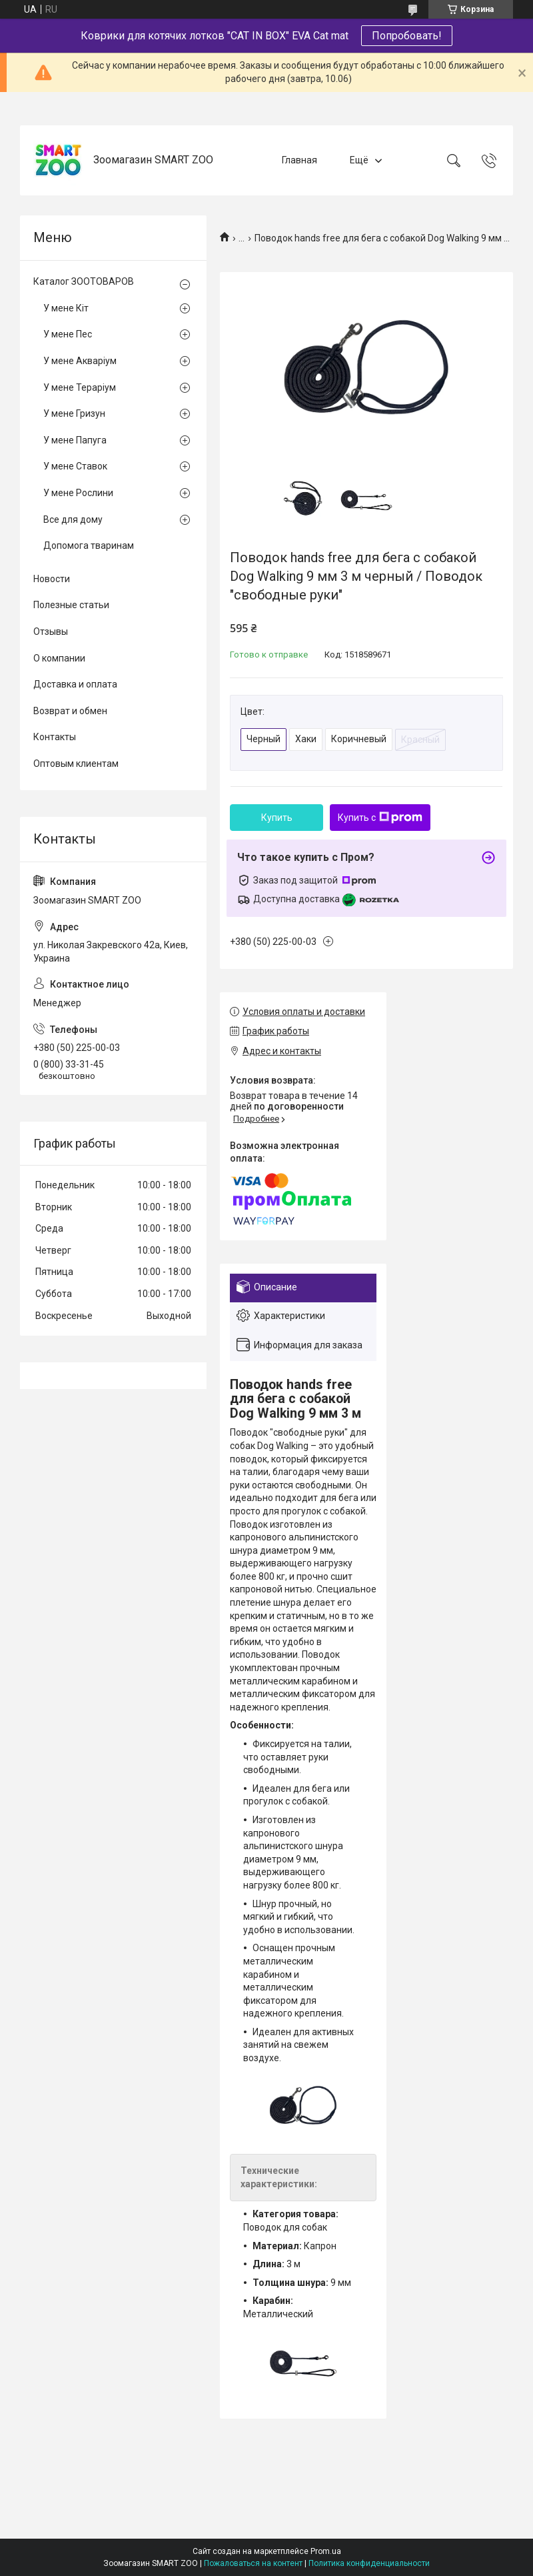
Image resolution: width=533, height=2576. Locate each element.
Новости (51, 578)
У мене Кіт (66, 308)
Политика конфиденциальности (369, 2563)
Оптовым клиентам (76, 763)
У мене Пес (67, 334)
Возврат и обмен (70, 711)
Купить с (380, 818)
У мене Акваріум (80, 360)
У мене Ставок (75, 466)
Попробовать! (407, 35)
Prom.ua (325, 2551)
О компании (59, 658)
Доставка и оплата (75, 684)
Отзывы (50, 631)
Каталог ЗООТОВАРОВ (83, 281)
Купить (276, 817)
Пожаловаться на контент (253, 2563)
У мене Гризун (74, 413)
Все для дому (73, 519)
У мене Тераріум (79, 387)
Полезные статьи (71, 604)
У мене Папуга (75, 440)
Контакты (54, 737)
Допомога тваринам (88, 545)
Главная (299, 160)
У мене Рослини (78, 492)
